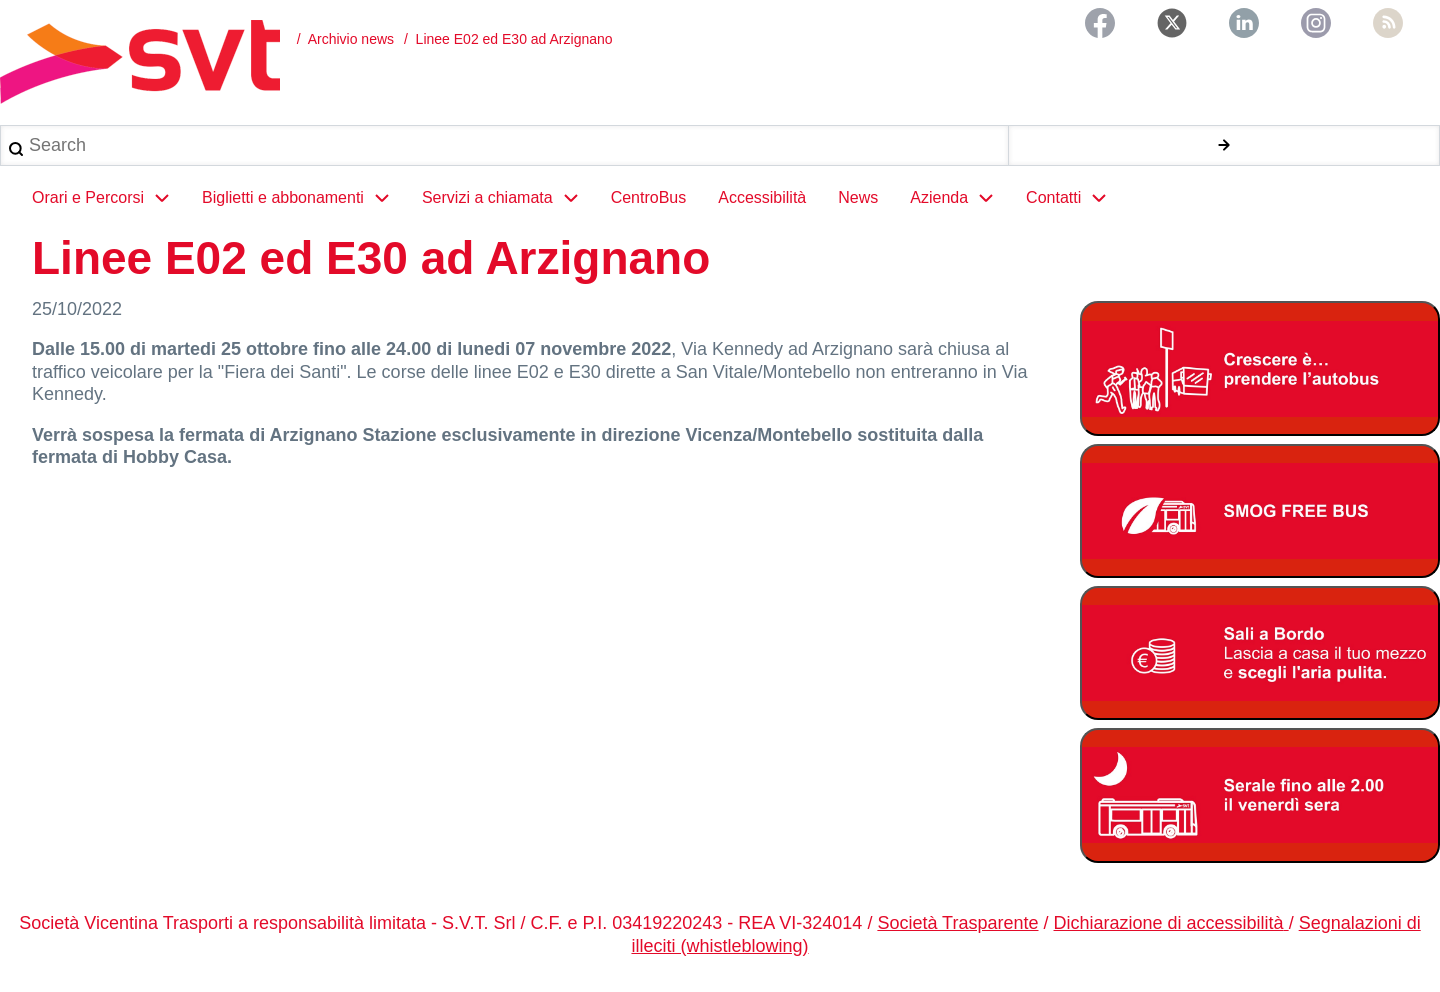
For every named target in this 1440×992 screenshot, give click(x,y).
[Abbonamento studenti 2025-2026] (1260, 368)
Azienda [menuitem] (960, 198)
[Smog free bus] (1260, 511)
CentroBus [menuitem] (649, 197)
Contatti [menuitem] (1074, 198)
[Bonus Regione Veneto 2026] (1260, 653)
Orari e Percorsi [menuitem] (109, 198)
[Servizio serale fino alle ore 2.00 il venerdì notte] (1260, 795)
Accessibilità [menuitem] (762, 197)
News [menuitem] (858, 197)
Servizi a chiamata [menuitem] (508, 198)
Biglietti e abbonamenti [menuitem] (304, 198)
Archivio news (351, 39)
